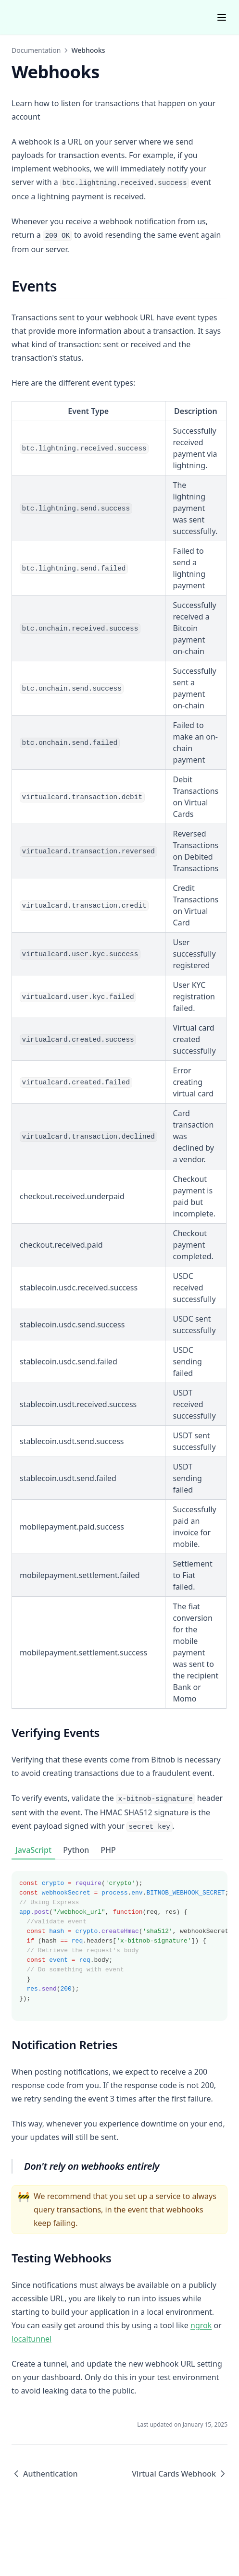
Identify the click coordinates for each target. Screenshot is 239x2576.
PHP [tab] (108, 1850)
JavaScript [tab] (33, 1850)
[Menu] (221, 17)
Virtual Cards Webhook (179, 2473)
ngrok (201, 2325)
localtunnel (31, 2338)
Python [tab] (76, 1850)
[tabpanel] (119, 1940)
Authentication (45, 2473)
